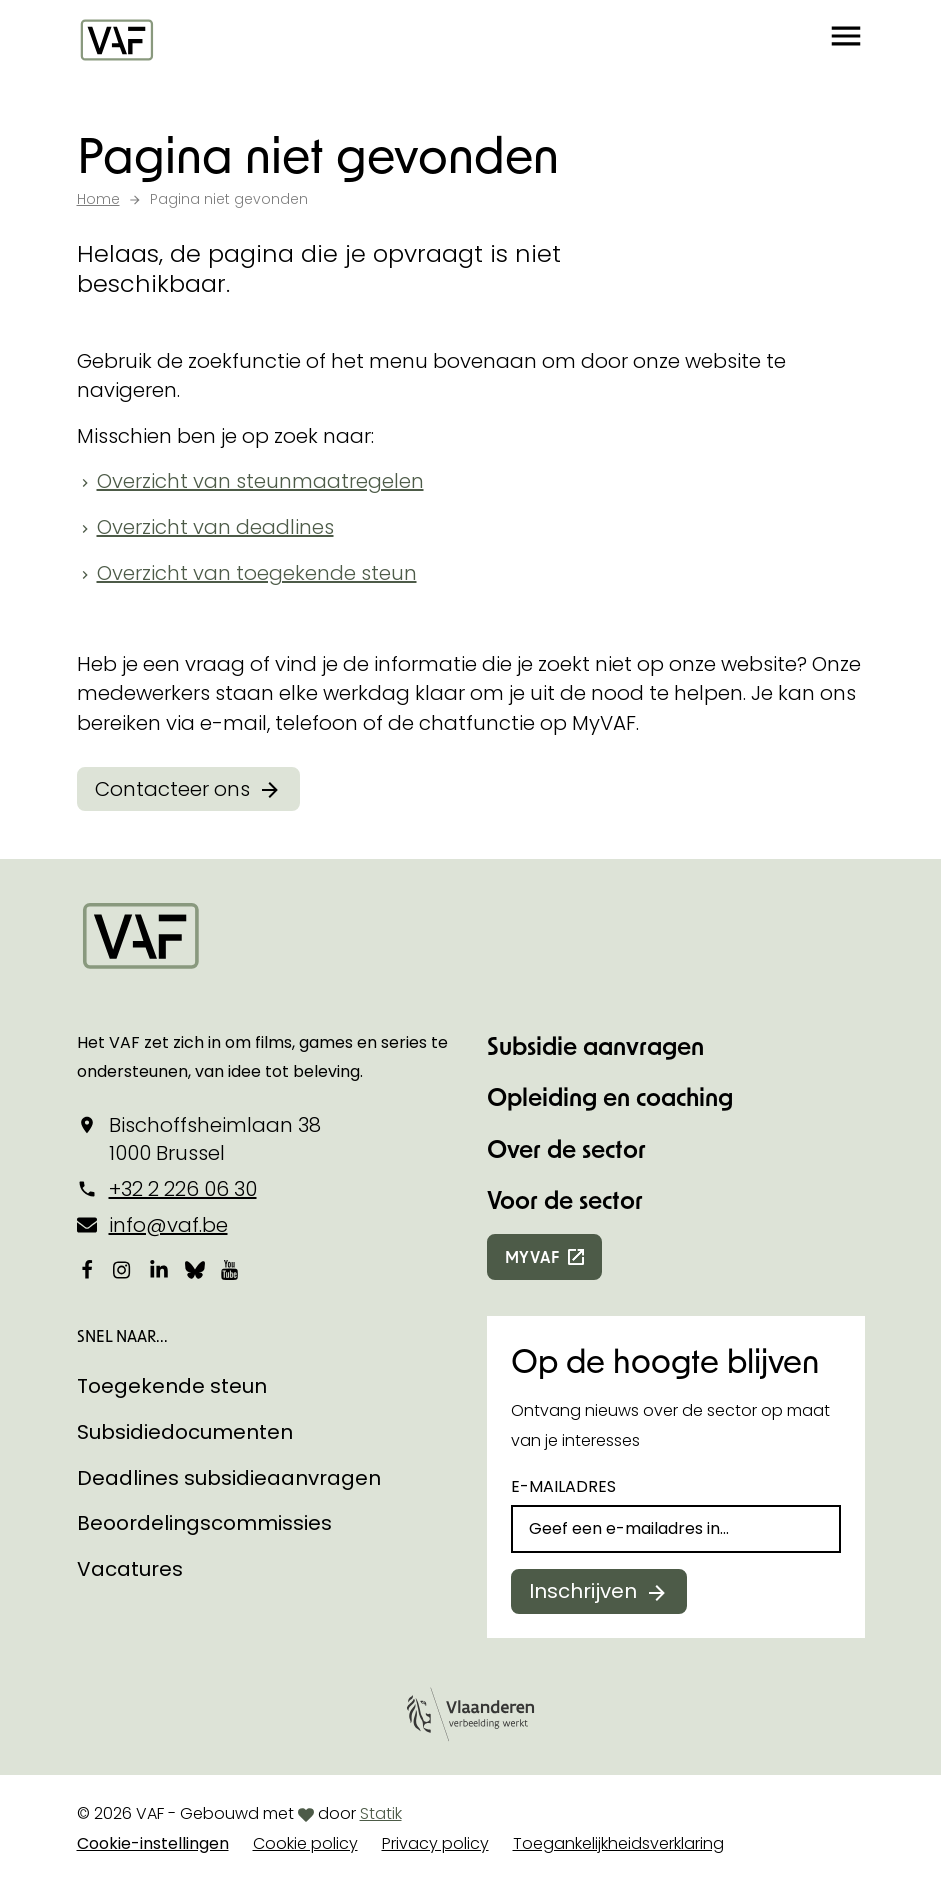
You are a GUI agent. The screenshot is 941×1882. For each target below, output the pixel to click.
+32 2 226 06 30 (183, 1189)
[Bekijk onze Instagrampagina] (123, 1270)
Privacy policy (435, 1843)
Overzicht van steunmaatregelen (260, 481)
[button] (846, 40)
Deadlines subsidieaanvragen (229, 1478)
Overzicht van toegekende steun (257, 573)
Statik (381, 1813)
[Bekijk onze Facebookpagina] (87, 1270)
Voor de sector (565, 1199)
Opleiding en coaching (610, 1096)
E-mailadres (563, 1486)
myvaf (532, 1256)
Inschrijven (583, 1591)
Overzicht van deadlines (215, 527)
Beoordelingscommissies (204, 1523)
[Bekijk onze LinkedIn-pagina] (159, 1270)
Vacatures (130, 1569)
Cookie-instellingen (153, 1843)
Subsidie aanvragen (595, 1045)
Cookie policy (305, 1843)
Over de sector (566, 1148)
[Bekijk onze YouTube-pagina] (231, 1270)
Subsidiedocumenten (185, 1432)
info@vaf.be (168, 1225)
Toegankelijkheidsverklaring (618, 1843)
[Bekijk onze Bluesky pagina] (195, 1270)
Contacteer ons (172, 789)
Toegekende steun (172, 1386)
